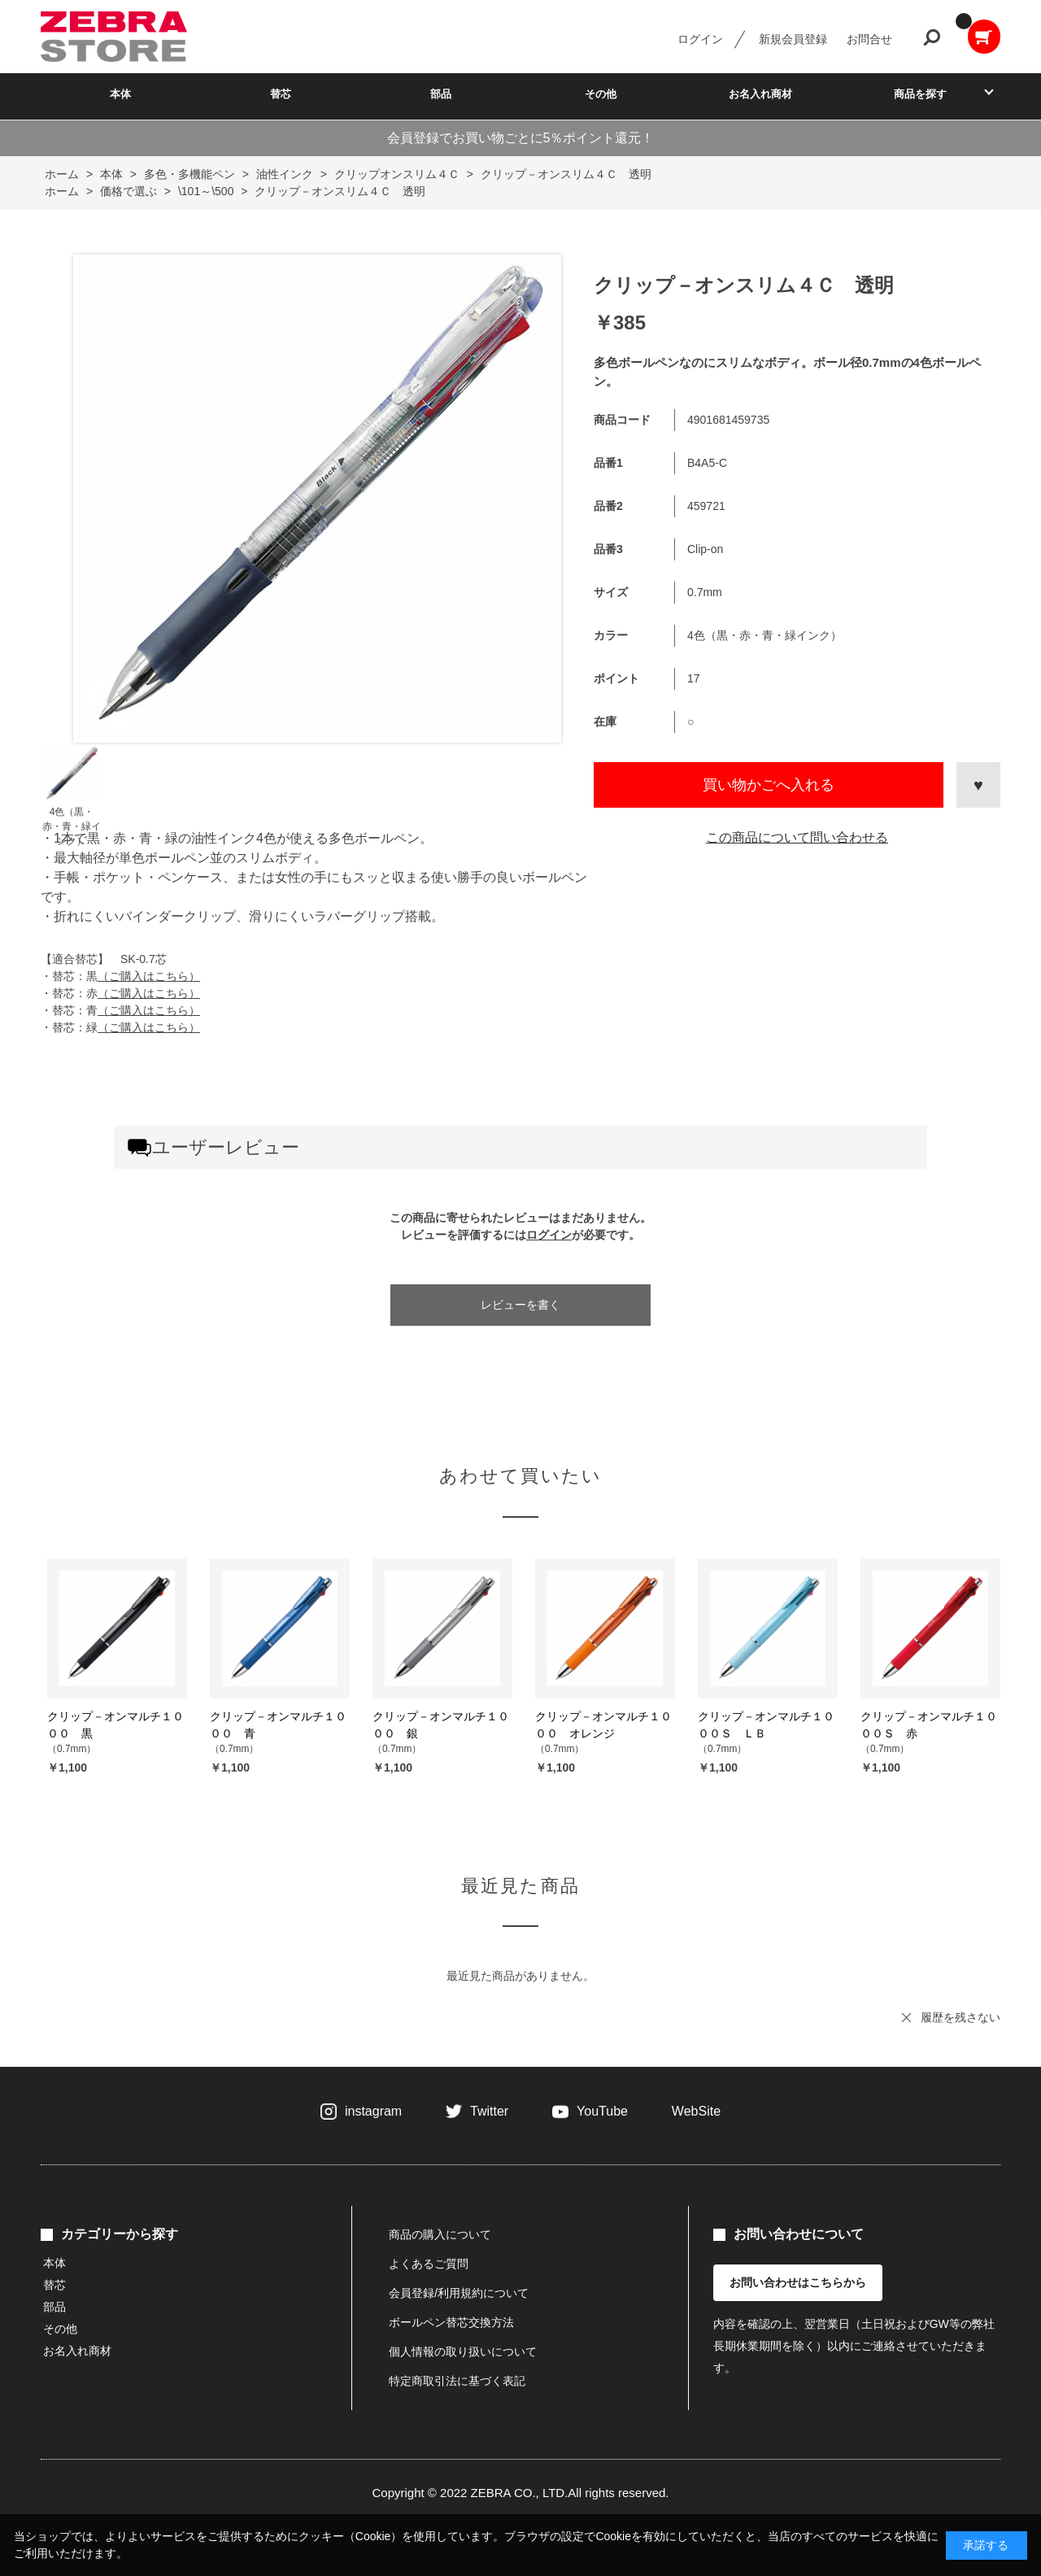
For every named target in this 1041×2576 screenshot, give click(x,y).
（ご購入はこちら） (149, 976)
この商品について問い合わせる (797, 837)
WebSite (696, 2111)
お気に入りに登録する (978, 785)
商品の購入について (440, 2234)
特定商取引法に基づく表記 (457, 2380)
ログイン (700, 39)
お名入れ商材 (760, 94)
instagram (373, 2111)
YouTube (602, 2111)
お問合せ (869, 39)
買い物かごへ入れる (768, 785)
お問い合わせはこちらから (798, 2282)
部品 (440, 94)
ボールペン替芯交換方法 (451, 2322)
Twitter (489, 2111)
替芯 (280, 94)
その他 (600, 94)
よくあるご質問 (428, 2263)
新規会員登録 (793, 39)
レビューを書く (520, 1304)
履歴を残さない (960, 2017)
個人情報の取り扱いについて (463, 2351)
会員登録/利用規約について (459, 2292)
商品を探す (920, 94)
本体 (120, 94)
